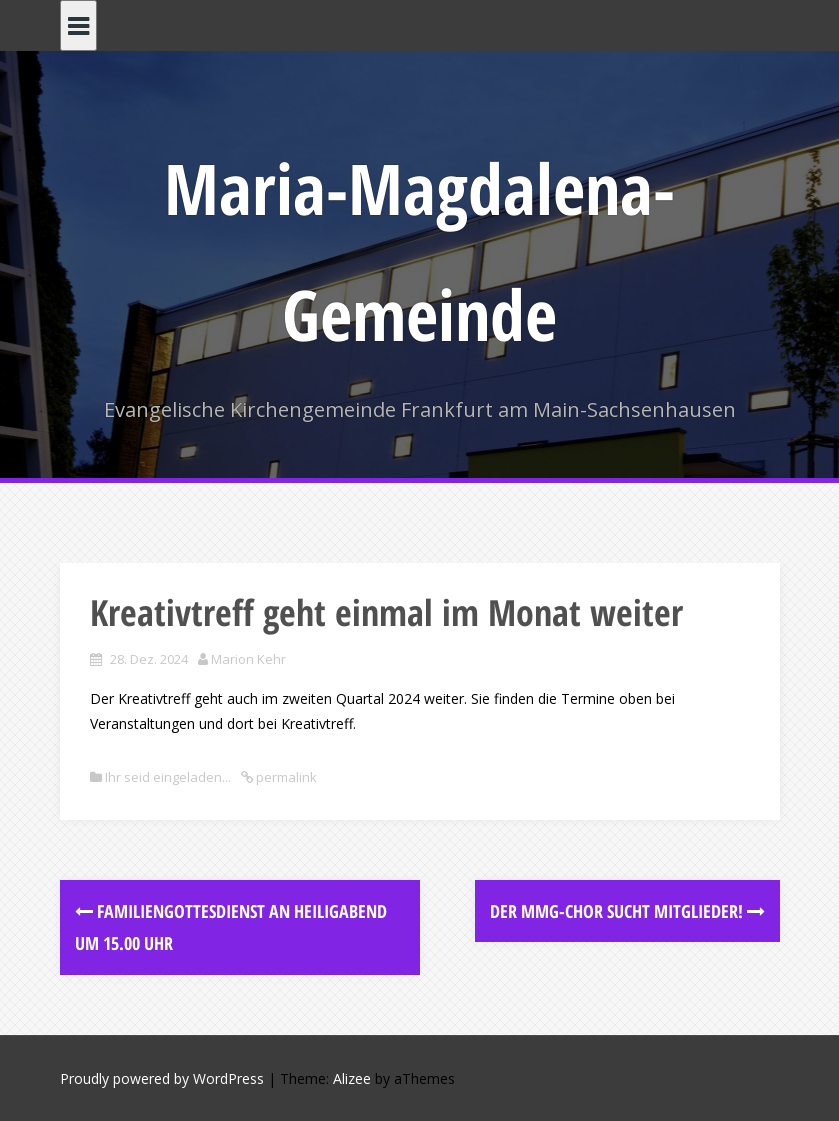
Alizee (352, 1078)
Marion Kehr (248, 659)
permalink (285, 777)
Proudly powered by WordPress (162, 1078)
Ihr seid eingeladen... (168, 777)
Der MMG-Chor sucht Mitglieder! (627, 911)
